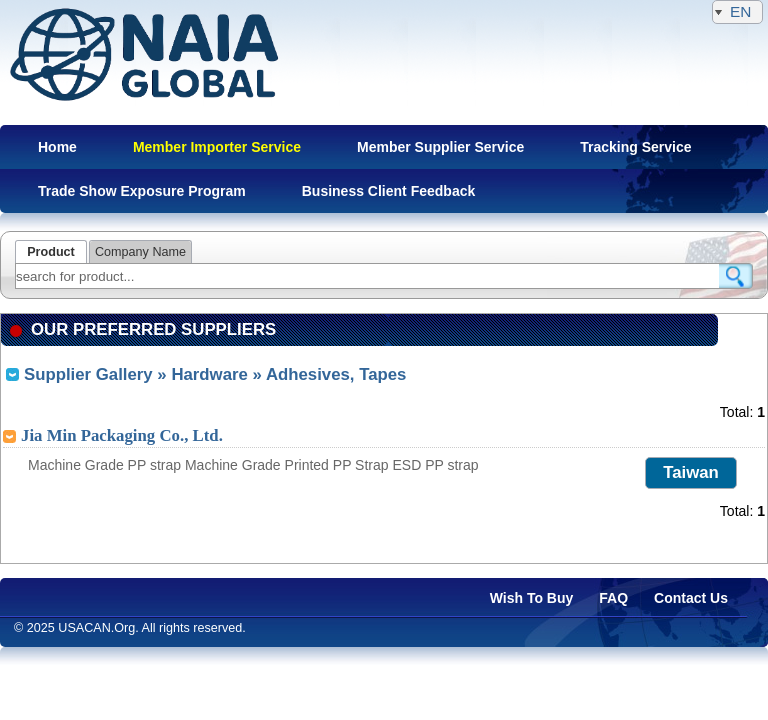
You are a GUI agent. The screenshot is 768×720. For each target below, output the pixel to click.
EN (737, 11)
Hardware (209, 374)
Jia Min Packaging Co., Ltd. (122, 435)
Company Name (140, 252)
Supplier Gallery (88, 374)
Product (51, 252)
